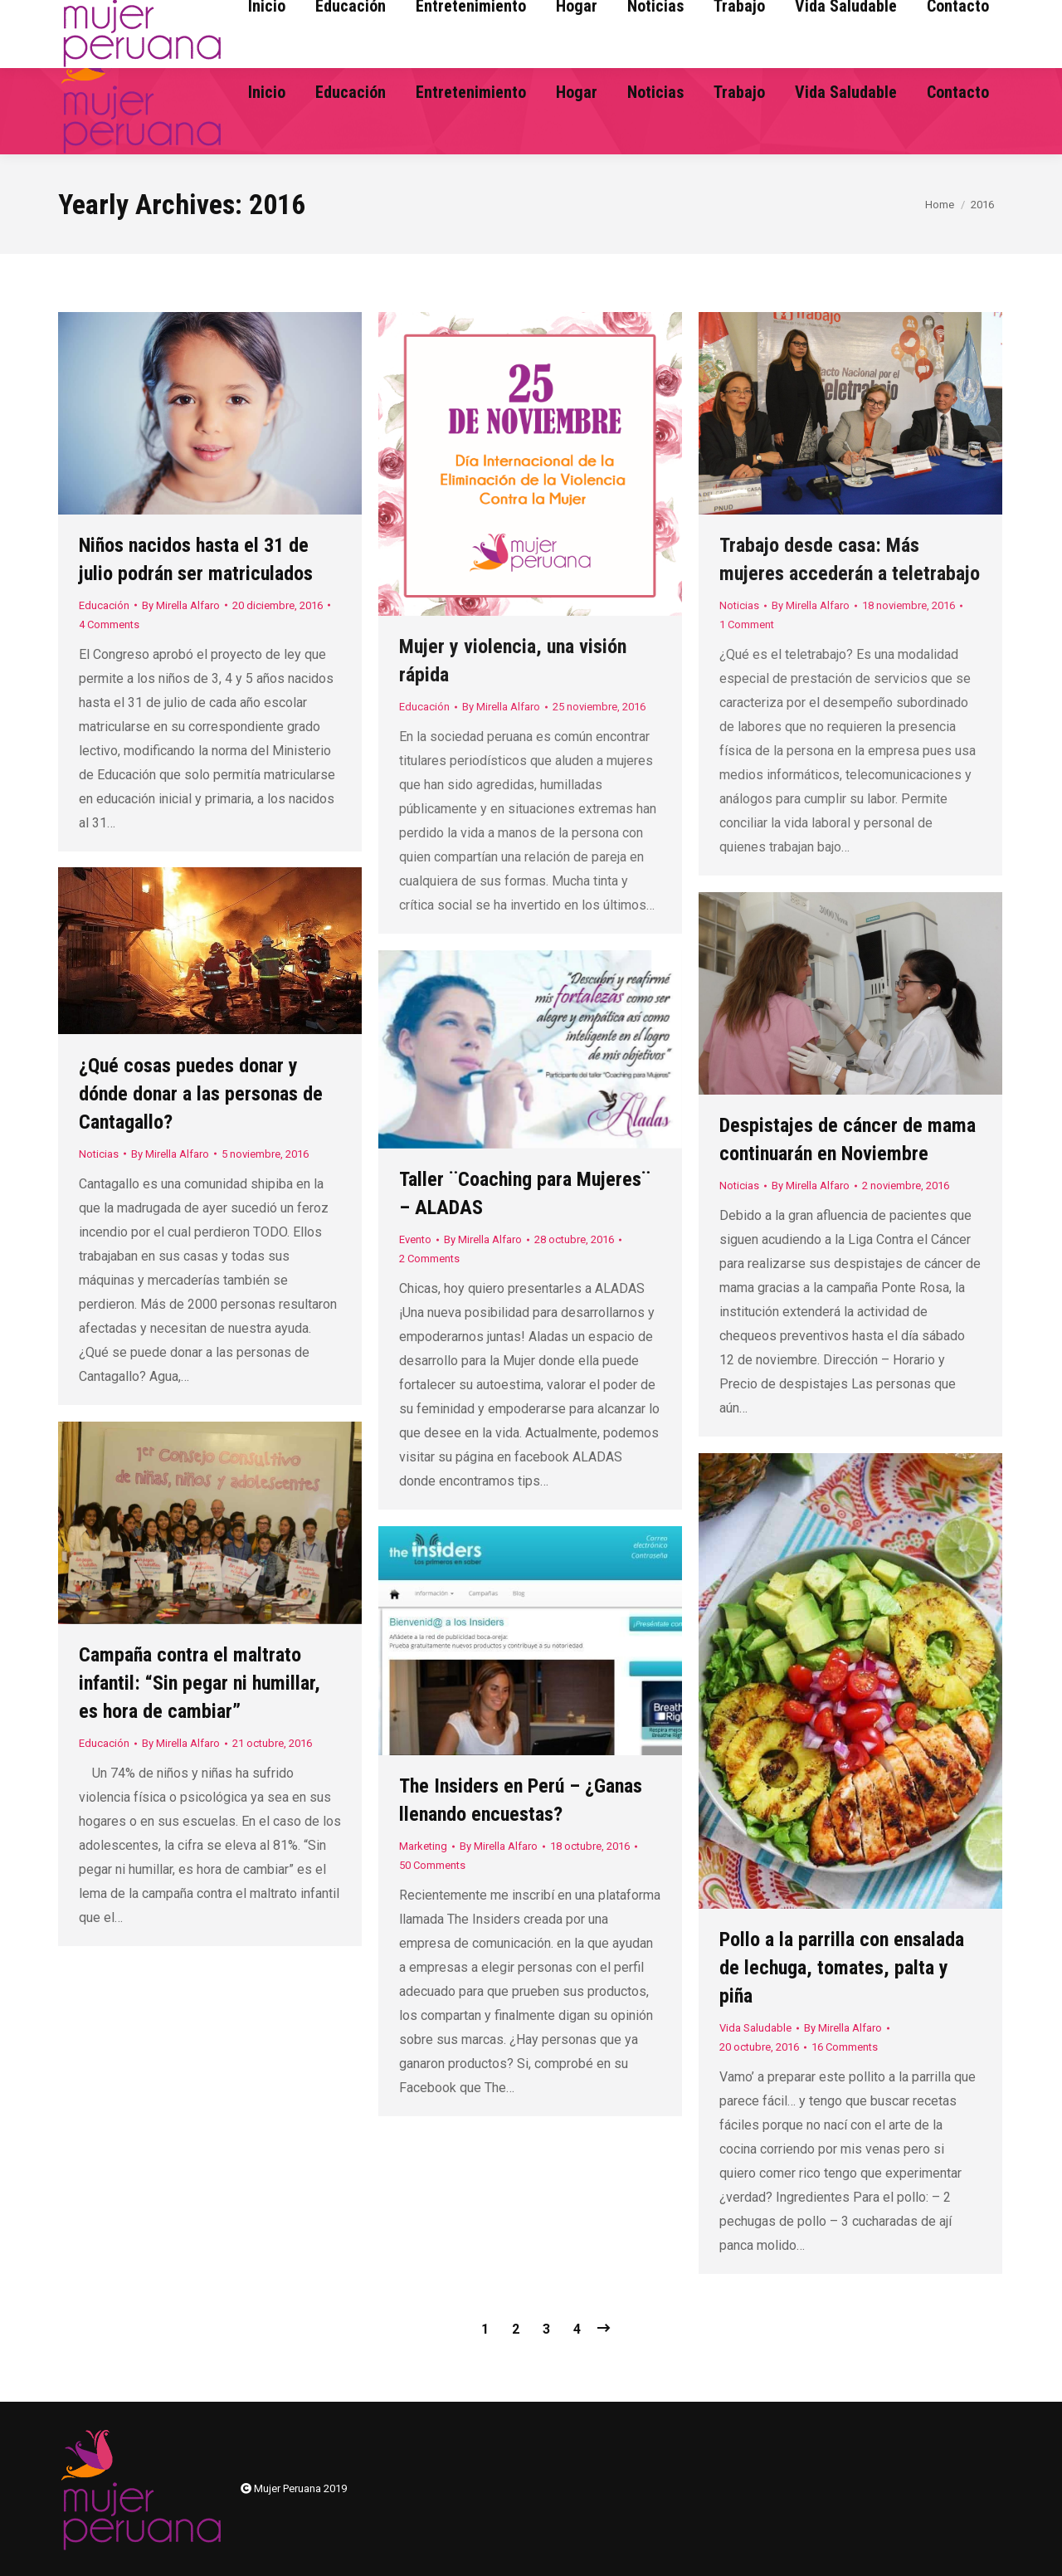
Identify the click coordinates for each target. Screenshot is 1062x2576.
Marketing (423, 1846)
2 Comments (429, 1258)
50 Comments (432, 1865)
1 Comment (746, 624)
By (181, 605)
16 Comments (844, 2047)
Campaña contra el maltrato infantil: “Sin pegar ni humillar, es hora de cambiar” (199, 1683)
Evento (415, 1239)
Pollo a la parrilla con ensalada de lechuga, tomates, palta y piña (841, 1968)
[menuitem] (266, 92)
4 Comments (109, 624)
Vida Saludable (755, 2028)
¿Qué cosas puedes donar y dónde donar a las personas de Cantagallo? (201, 1094)
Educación (104, 605)
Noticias (739, 605)
